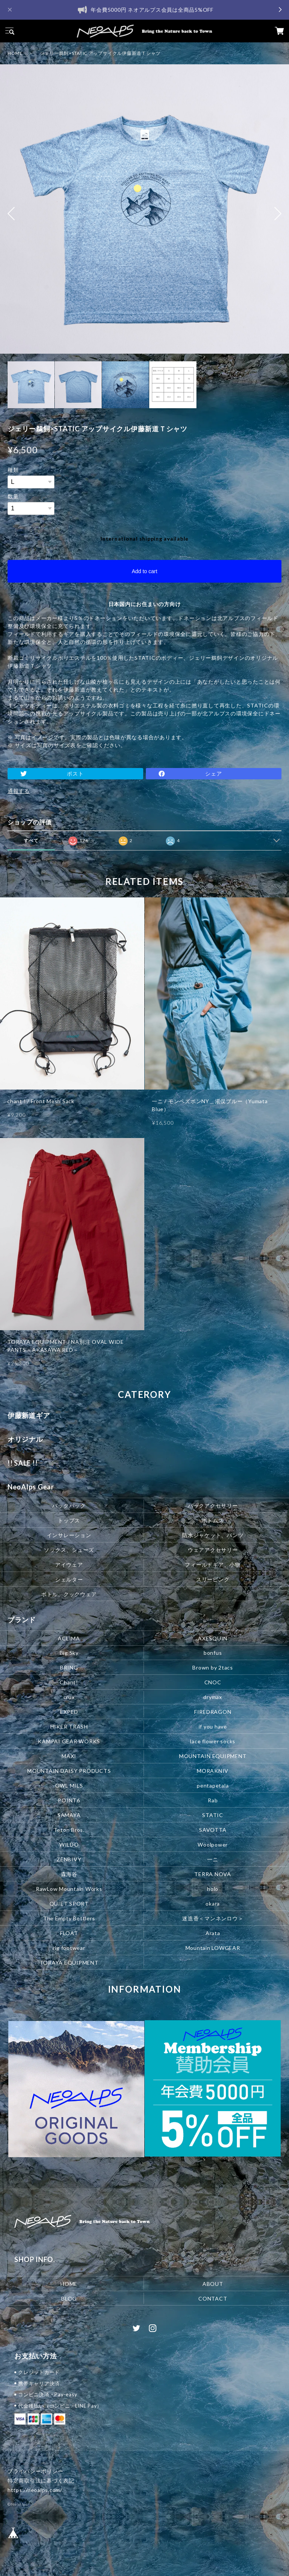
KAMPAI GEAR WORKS (69, 1741)
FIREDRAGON (213, 1712)
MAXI (69, 1756)
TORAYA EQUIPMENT (69, 1962)
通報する (19, 791)
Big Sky (69, 1652)
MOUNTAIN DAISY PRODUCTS (69, 1771)
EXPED (69, 1712)
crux (69, 1697)
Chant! (69, 1682)
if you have (213, 1726)
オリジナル (25, 1439)
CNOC (212, 1682)
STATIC (212, 1815)
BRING (69, 1667)
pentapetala (213, 1785)
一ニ (212, 1859)
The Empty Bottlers (69, 1918)
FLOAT (69, 1933)
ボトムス (213, 1520)
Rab (213, 1800)
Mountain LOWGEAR (212, 1948)
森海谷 (69, 1874)
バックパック (69, 1505)
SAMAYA (69, 1815)
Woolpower (213, 1844)
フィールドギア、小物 (213, 1564)
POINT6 (69, 1800)
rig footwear (69, 1948)
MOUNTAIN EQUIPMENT (213, 1756)
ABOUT (212, 2284)
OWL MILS (69, 1785)
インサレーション (69, 1534)
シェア (213, 773)
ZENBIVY (69, 1859)
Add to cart (145, 571)
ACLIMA (69, 1638)
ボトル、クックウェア (69, 1593)
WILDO (69, 1844)
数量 (13, 496)
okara (213, 1903)
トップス (69, 1520)
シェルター (69, 1579)
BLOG (69, 2298)
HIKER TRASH (69, 1726)
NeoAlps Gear (31, 1487)
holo (212, 1889)
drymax (212, 1697)
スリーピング (213, 1579)
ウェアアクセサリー (213, 1549)
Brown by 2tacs (212, 1667)
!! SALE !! (23, 1463)
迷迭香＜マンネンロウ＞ (212, 1918)
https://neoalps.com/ (35, 2490)
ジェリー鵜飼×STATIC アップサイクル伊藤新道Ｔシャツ (100, 53)
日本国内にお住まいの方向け (144, 604)
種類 (13, 469)
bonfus (213, 1652)
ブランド (22, 1619)
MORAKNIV (213, 1771)
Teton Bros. (69, 1830)
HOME (15, 53)
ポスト (75, 773)
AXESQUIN (212, 1638)
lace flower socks (212, 1741)
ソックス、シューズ (69, 1549)
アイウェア (69, 1564)
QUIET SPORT (69, 1903)
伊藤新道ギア (29, 1415)
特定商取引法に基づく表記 (41, 2480)
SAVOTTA (212, 1830)
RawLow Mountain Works (69, 1889)
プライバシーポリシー (35, 2471)
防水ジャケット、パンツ (212, 1534)
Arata (213, 1933)
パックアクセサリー (213, 1505)
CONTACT (212, 2298)
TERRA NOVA (212, 1874)
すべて (31, 840)
